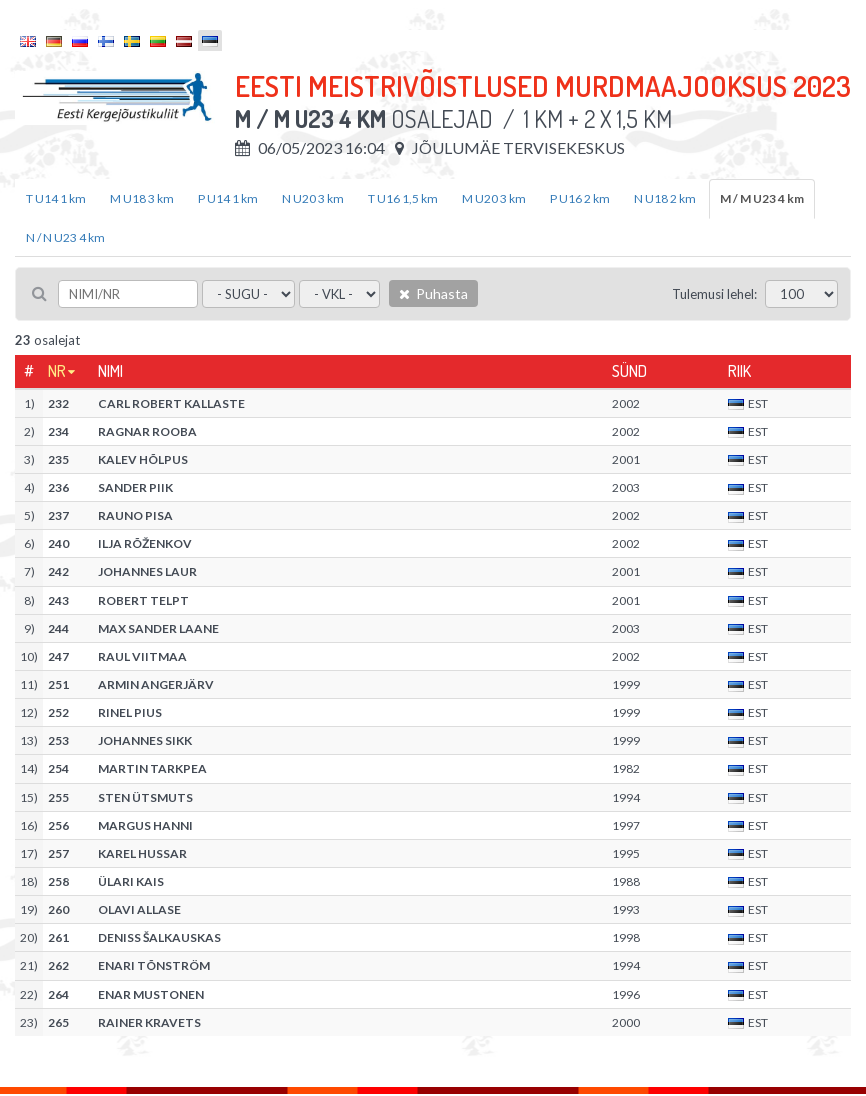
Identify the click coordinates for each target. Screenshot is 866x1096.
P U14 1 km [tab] (228, 198)
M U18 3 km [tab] (142, 198)
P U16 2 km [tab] (580, 198)
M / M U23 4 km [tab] (762, 198)
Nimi (110, 371)
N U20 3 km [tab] (313, 198)
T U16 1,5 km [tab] (403, 198)
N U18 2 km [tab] (665, 198)
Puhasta (433, 293)
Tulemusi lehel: (714, 294)
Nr (57, 371)
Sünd (629, 371)
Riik (739, 371)
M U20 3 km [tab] (494, 198)
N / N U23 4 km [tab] (65, 237)
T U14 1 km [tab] (56, 198)
